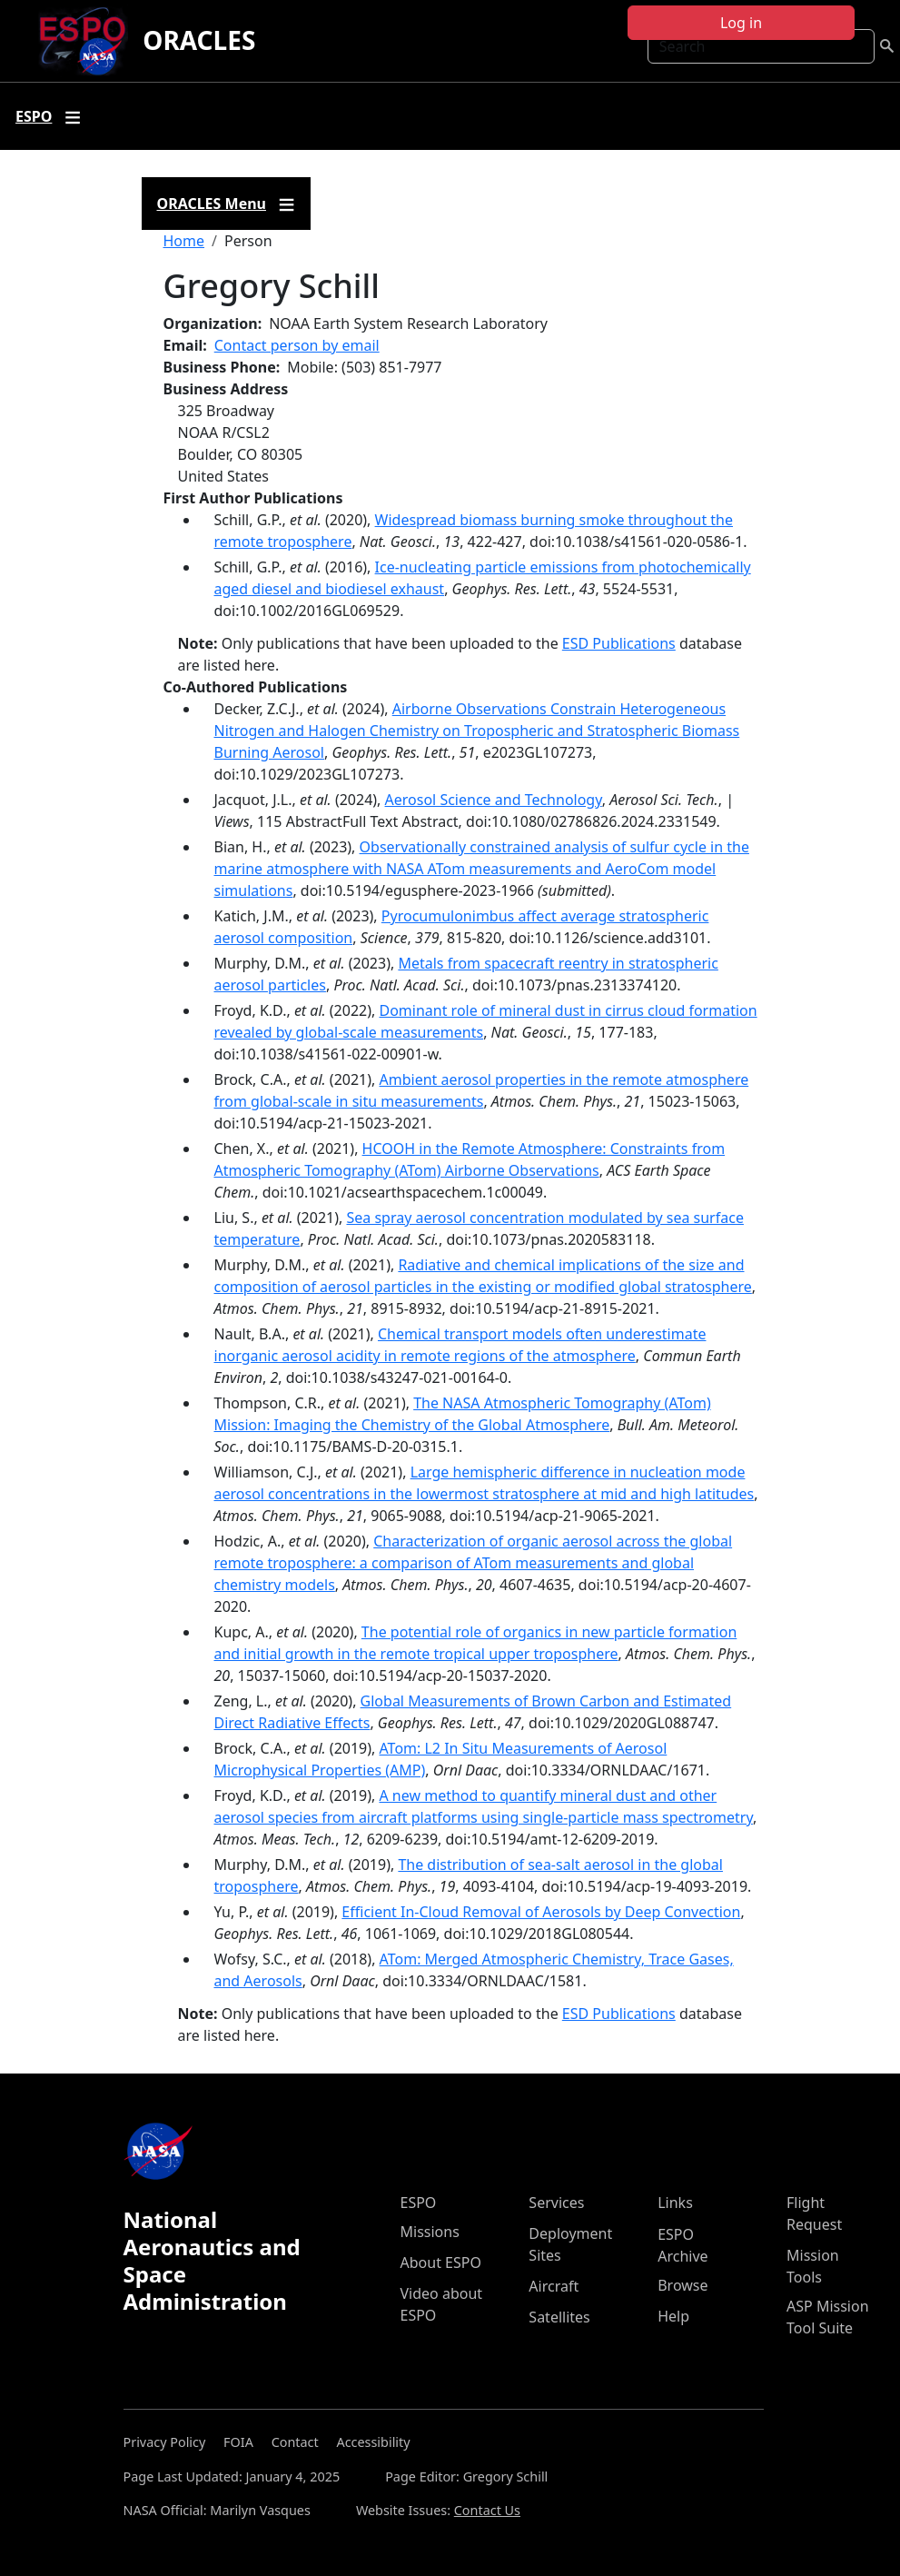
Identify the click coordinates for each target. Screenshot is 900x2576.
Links (675, 2203)
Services (556, 2203)
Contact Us (487, 2510)
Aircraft (554, 2286)
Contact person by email (297, 345)
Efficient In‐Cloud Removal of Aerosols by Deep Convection (540, 1912)
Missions (430, 2232)
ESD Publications (619, 643)
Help (673, 2316)
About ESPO (441, 2263)
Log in (741, 23)
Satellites (559, 2317)
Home (184, 241)
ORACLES (199, 40)
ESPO (419, 2203)
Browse (682, 2285)
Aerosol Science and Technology (493, 800)
